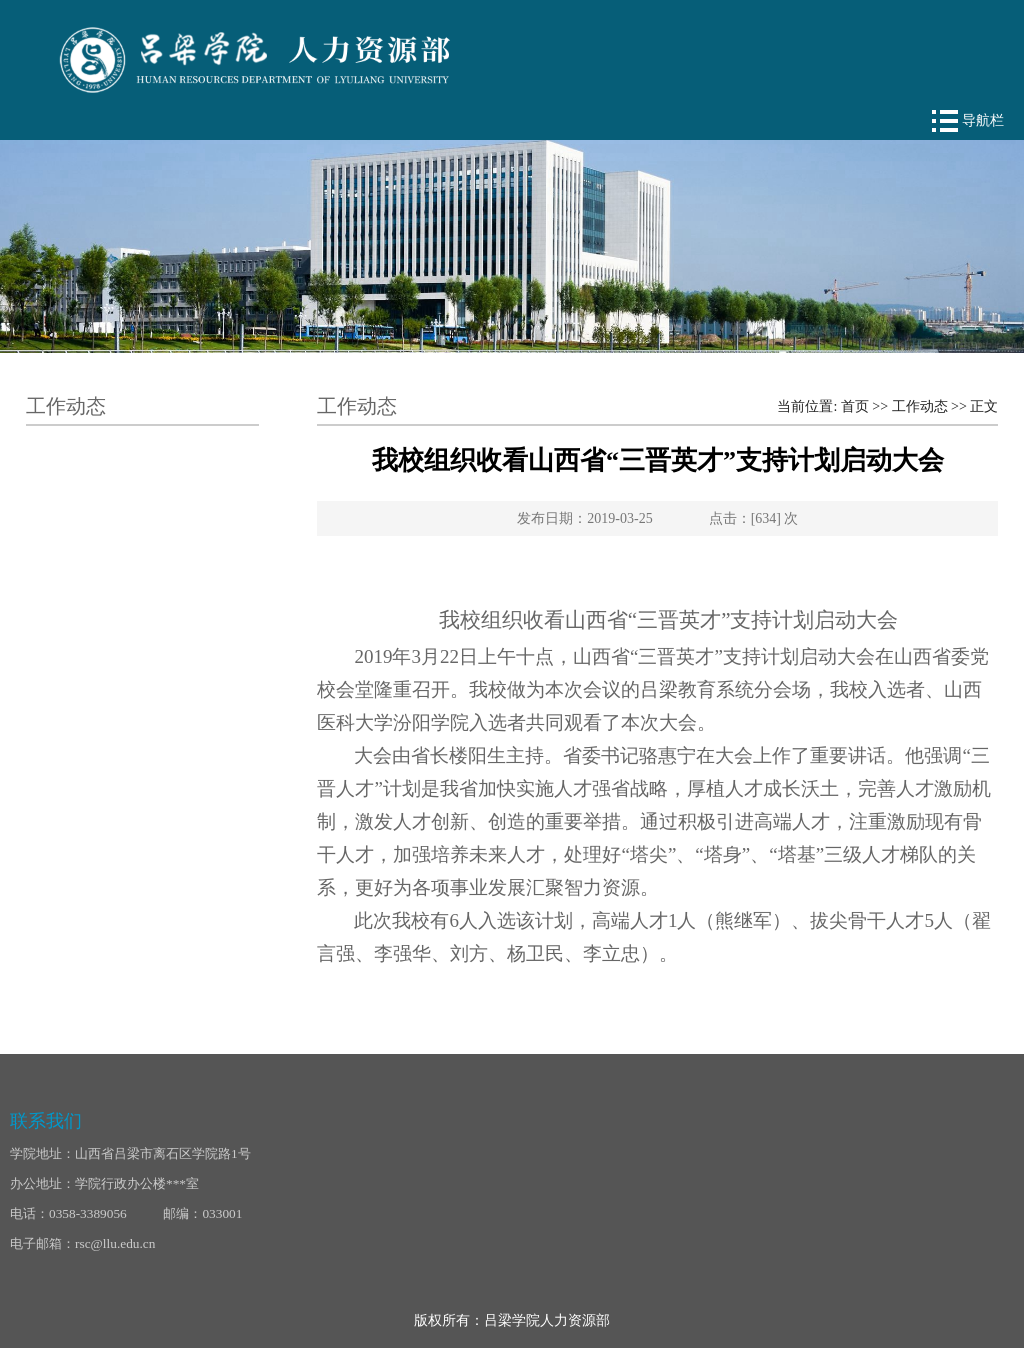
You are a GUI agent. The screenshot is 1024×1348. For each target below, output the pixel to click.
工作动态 (920, 406)
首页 (855, 406)
